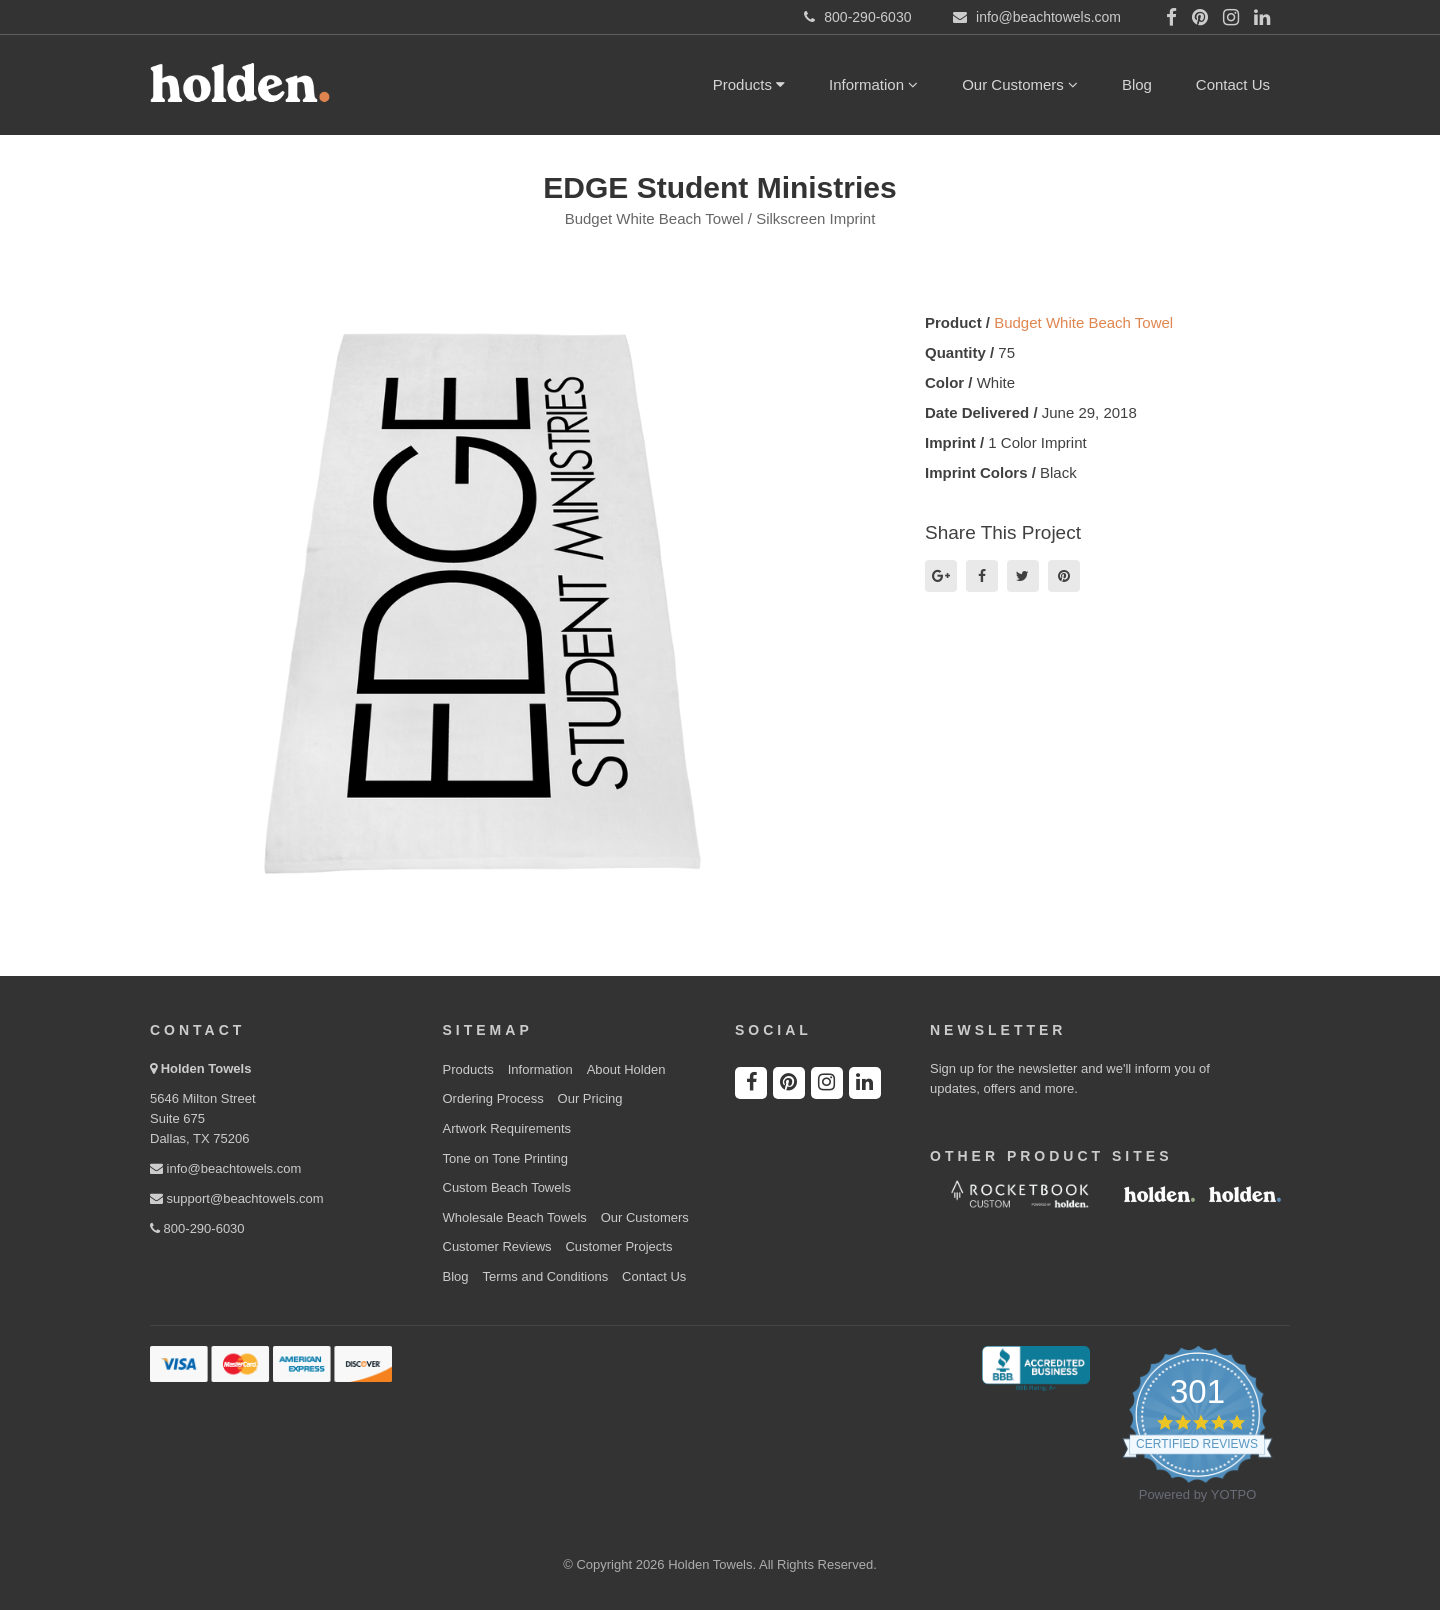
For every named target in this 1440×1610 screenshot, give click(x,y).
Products (749, 84)
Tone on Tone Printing (506, 1158)
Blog (1137, 84)
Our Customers (1020, 84)
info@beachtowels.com (225, 1168)
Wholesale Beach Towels (515, 1217)
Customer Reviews (497, 1246)
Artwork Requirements (507, 1128)
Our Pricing (590, 1098)
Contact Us (1233, 84)
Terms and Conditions (545, 1276)
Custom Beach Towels (507, 1187)
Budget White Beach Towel (1083, 322)
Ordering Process (493, 1098)
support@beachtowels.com (237, 1198)
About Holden (626, 1069)
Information (873, 84)
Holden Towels (206, 1068)
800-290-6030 (197, 1228)
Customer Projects (618, 1246)
